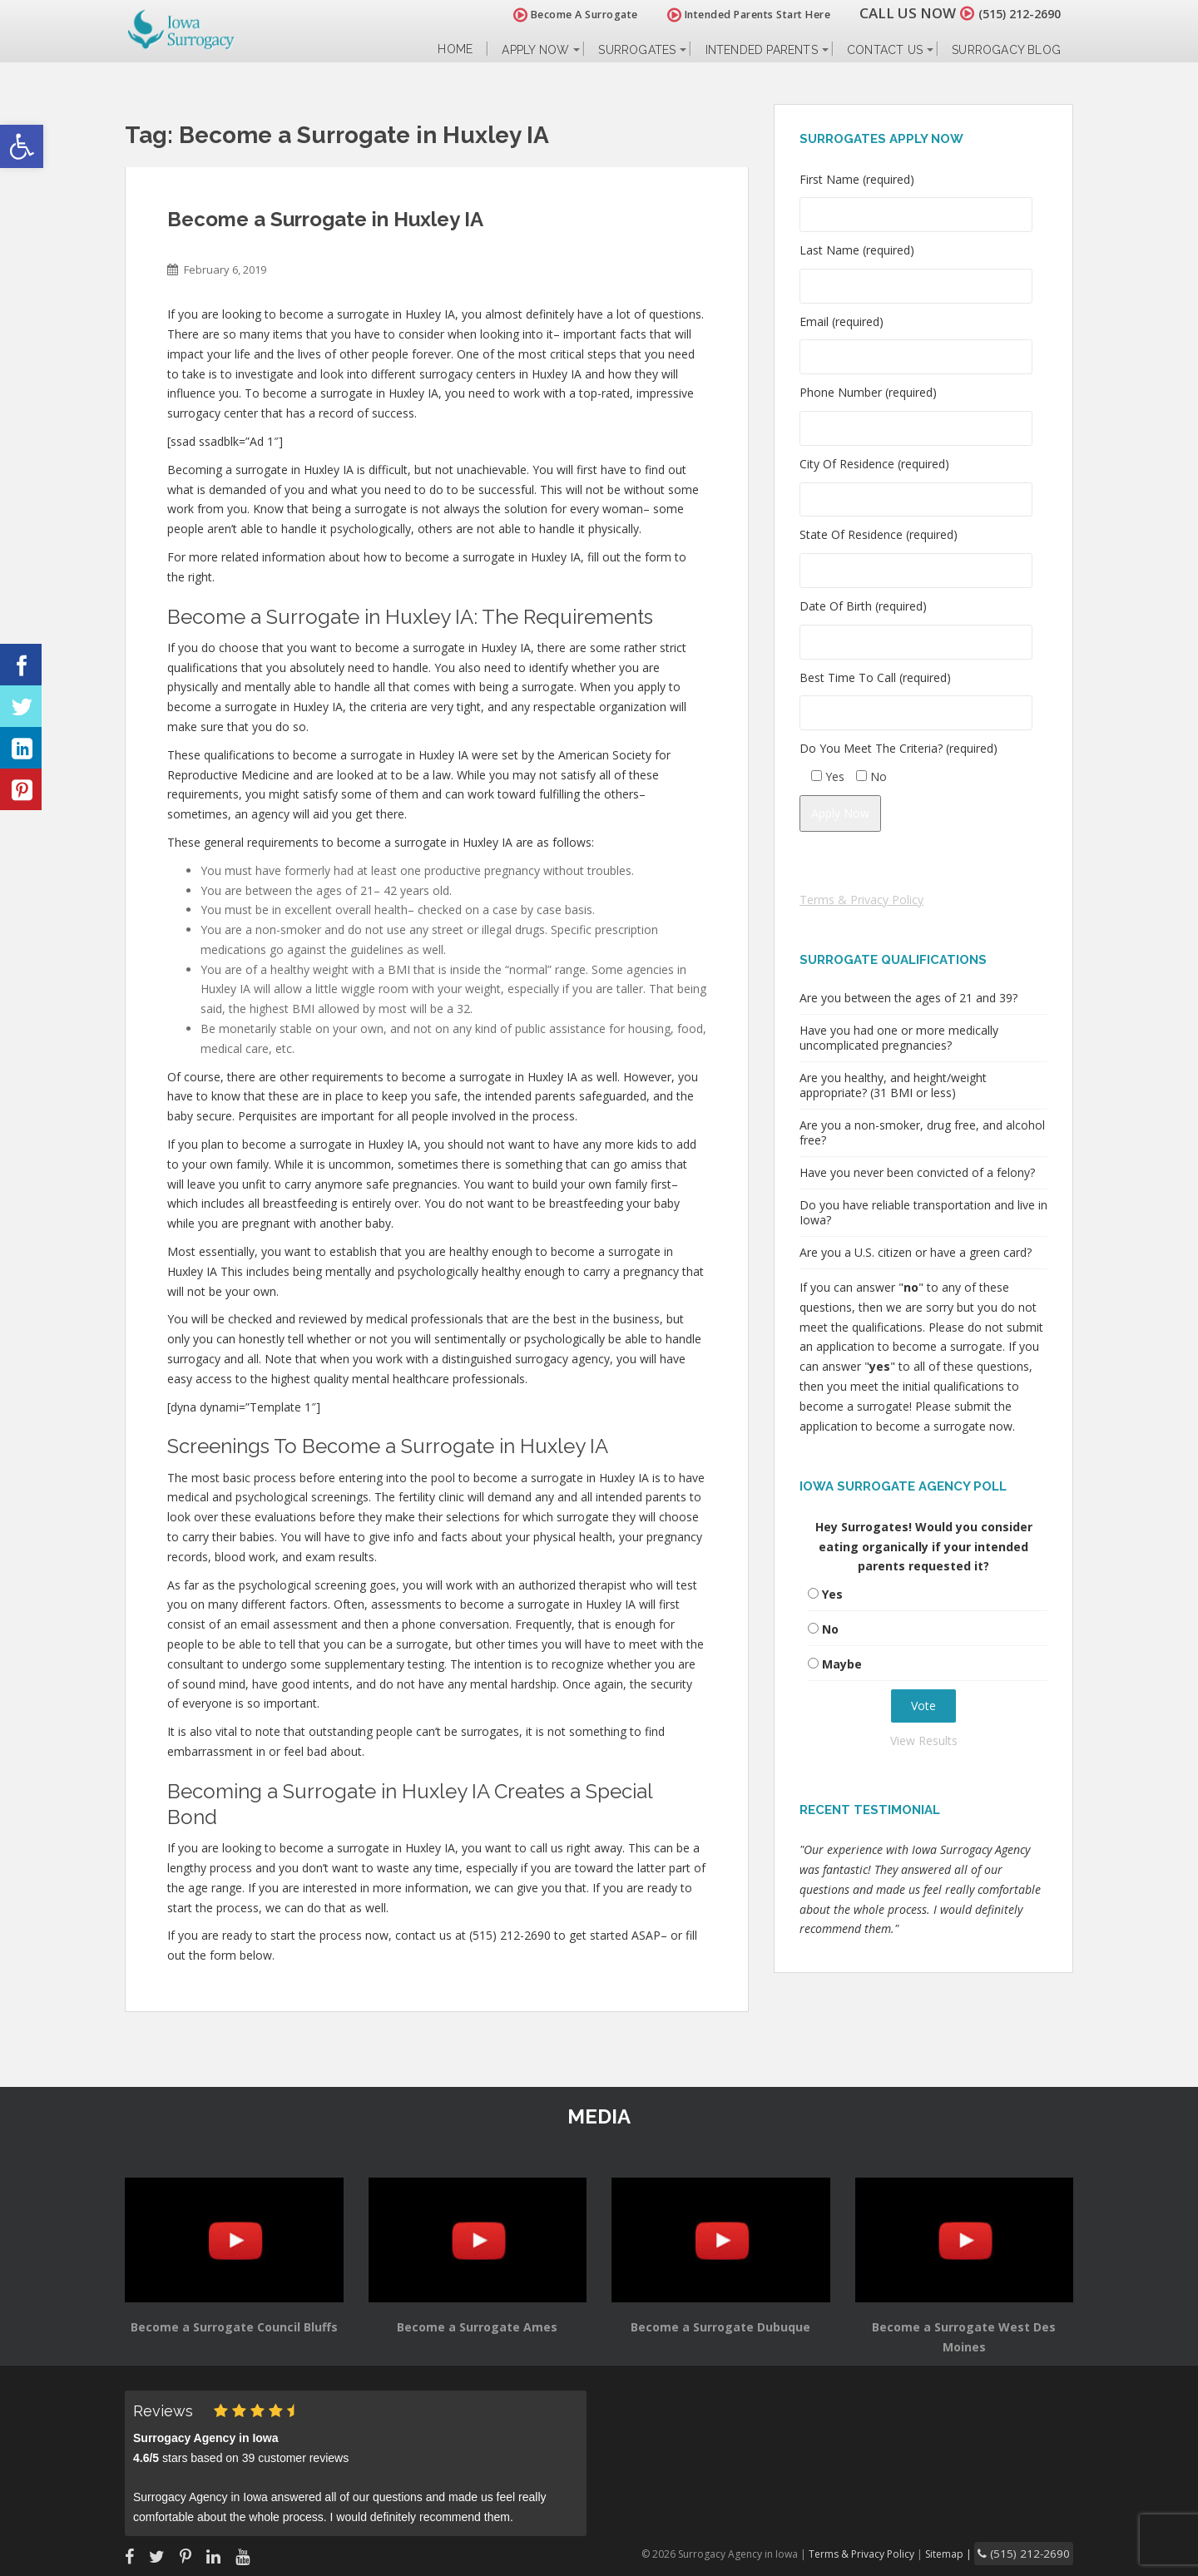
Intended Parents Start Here (730, 14)
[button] (21, 146)
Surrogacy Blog (1006, 50)
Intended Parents (761, 50)
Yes (832, 1594)
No (830, 1629)
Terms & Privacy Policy (861, 899)
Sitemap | (968, 2552)
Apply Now (535, 50)
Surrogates (637, 50)
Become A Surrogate (556, 14)
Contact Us (885, 50)
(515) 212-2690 (1010, 12)
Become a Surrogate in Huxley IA (325, 219)
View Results (924, 1740)
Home (455, 49)
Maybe (842, 1664)
